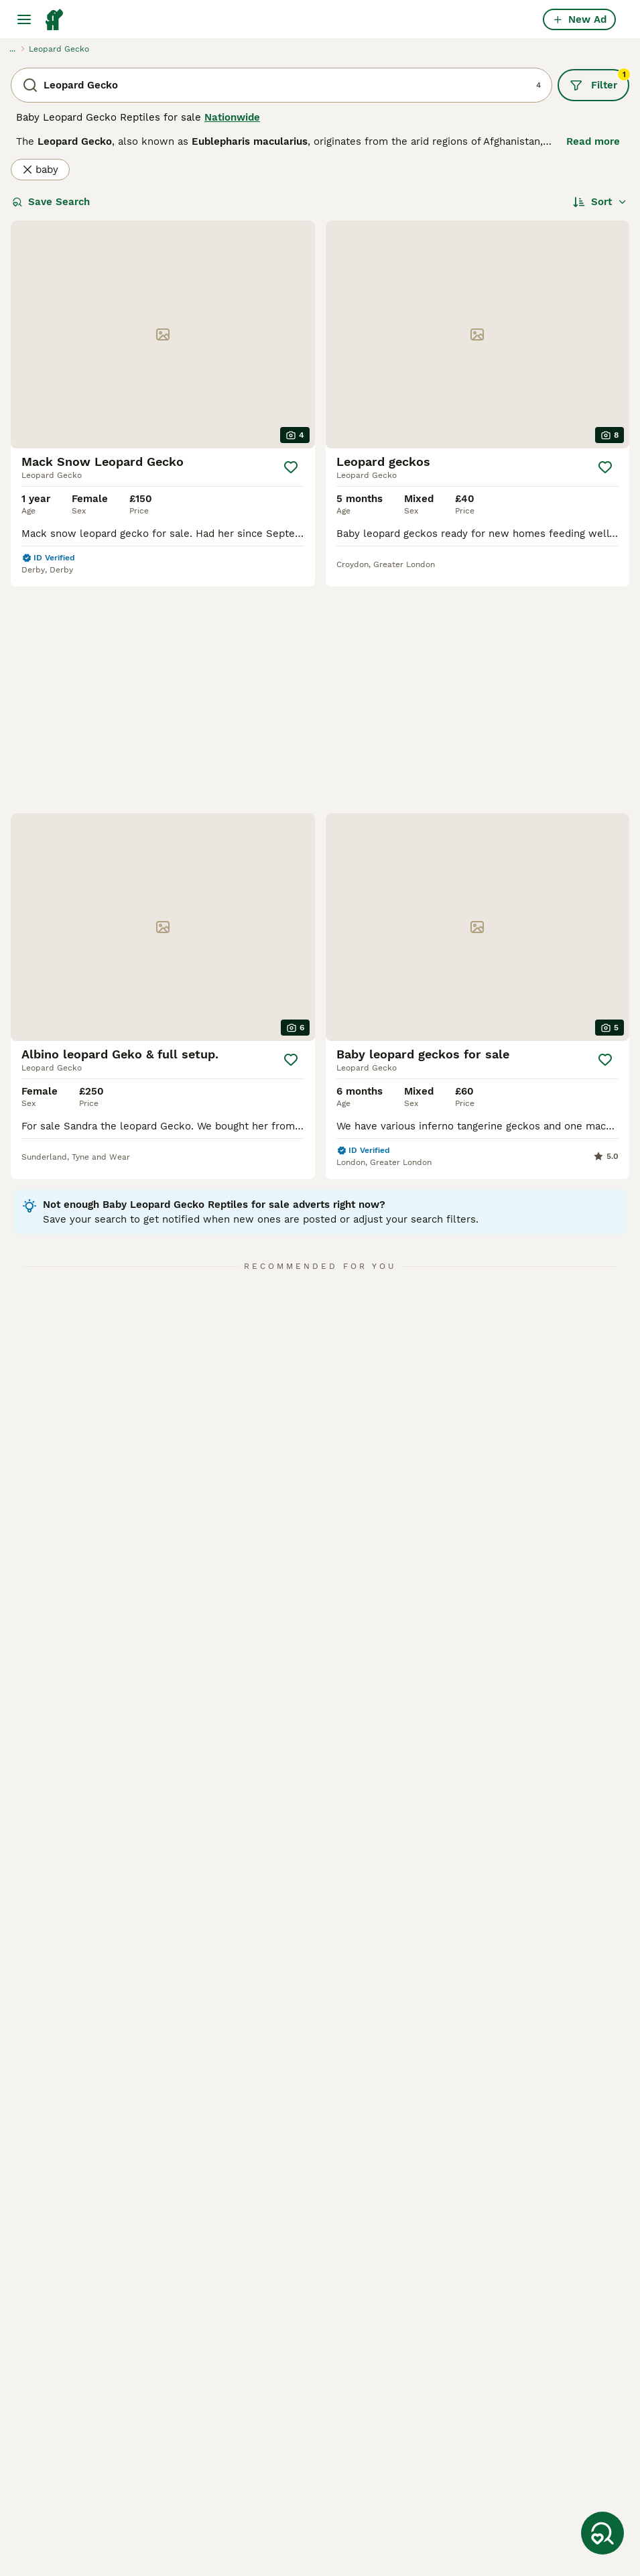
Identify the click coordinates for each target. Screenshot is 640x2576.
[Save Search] (602, 2533)
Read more (593, 141)
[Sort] (600, 201)
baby (40, 170)
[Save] (290, 467)
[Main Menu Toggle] (24, 19)
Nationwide (232, 117)
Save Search (51, 202)
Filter (599, 80)
